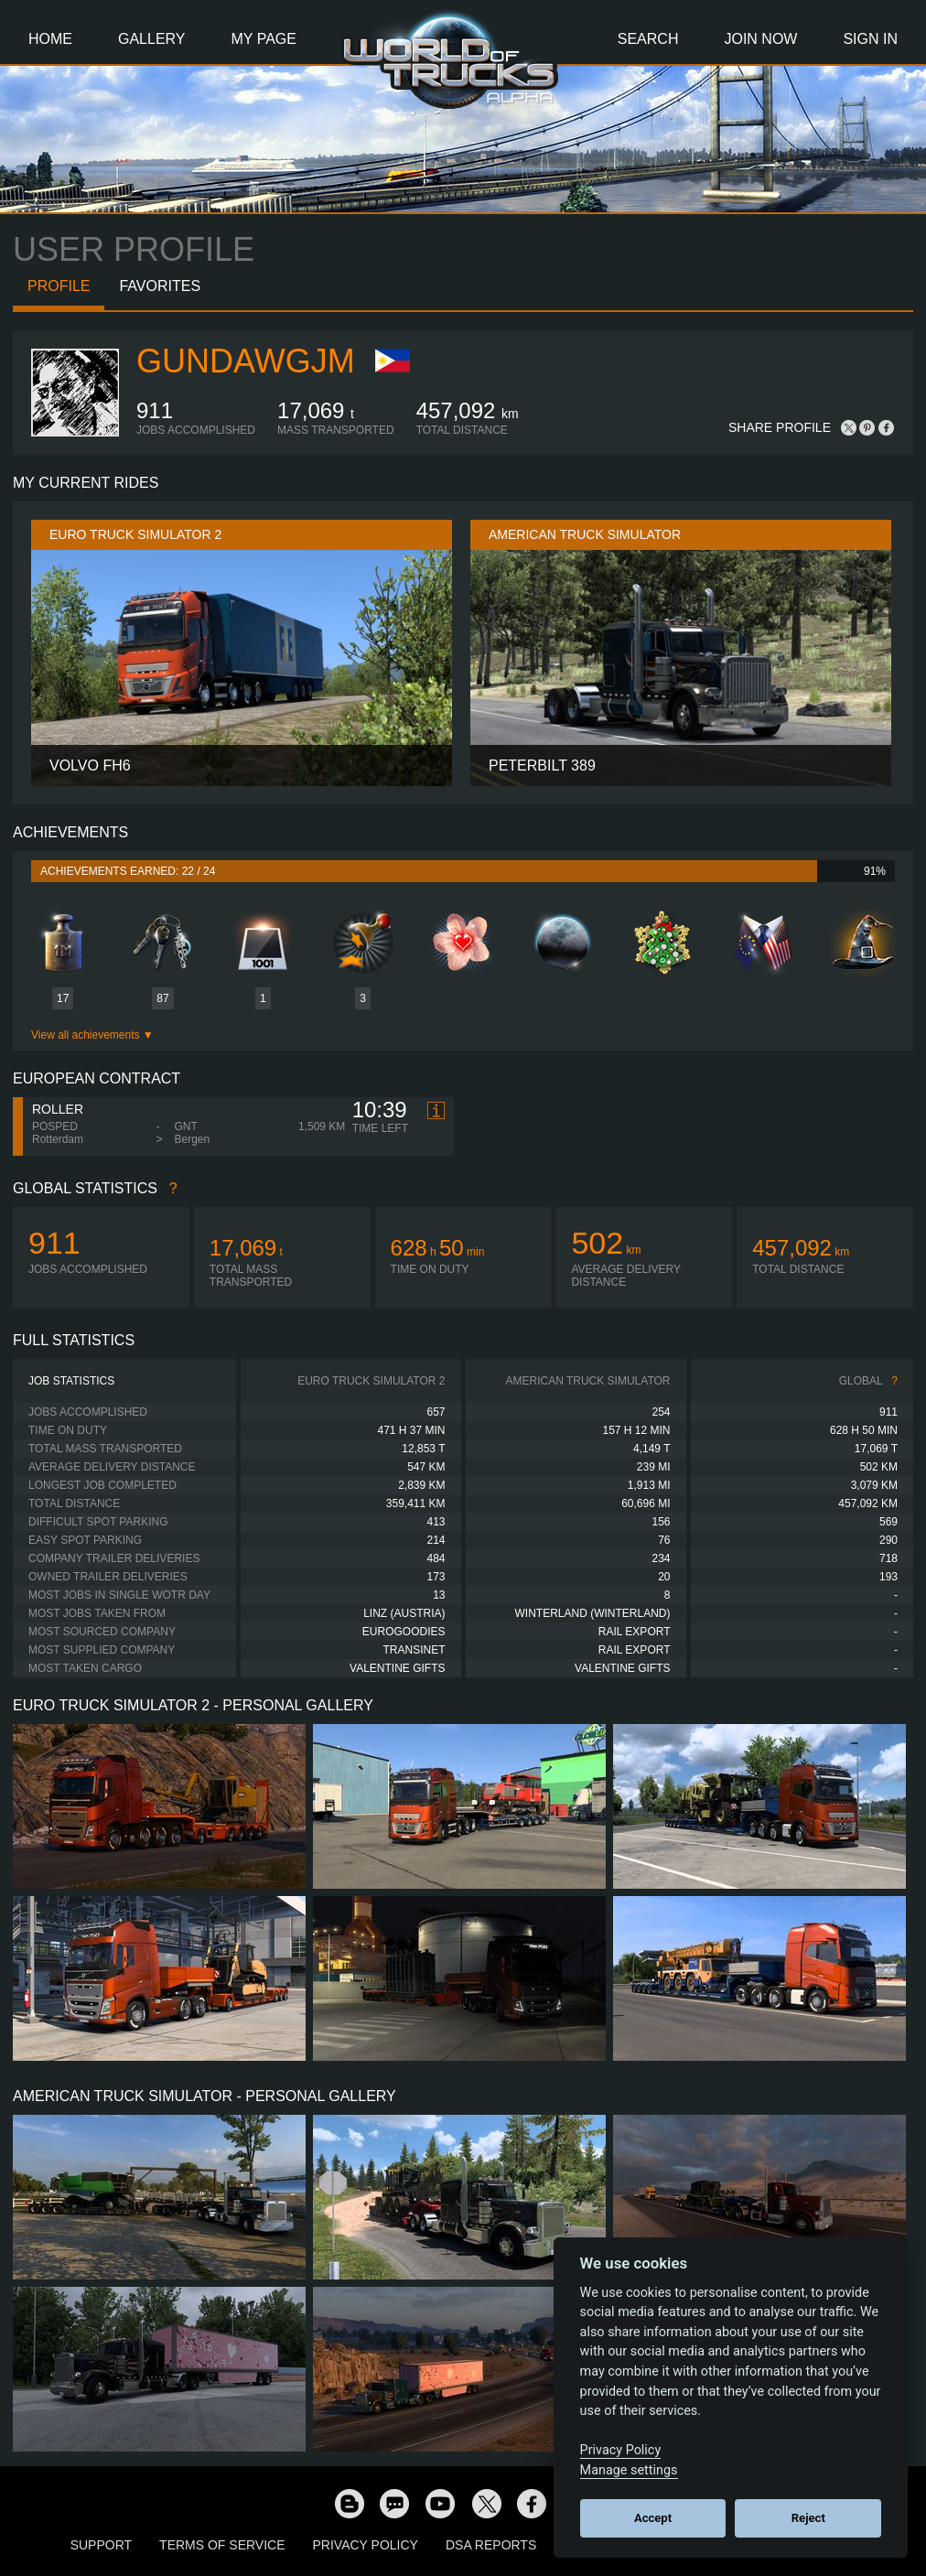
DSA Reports (491, 2545)
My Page (264, 39)
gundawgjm (245, 361)
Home (50, 39)
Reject (808, 2518)
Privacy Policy (365, 2545)
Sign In (870, 39)
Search (648, 39)
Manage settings (629, 2470)
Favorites (159, 286)
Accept (653, 2518)
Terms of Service (222, 2545)
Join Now (760, 39)
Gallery (152, 39)
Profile (58, 286)
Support (101, 2545)
